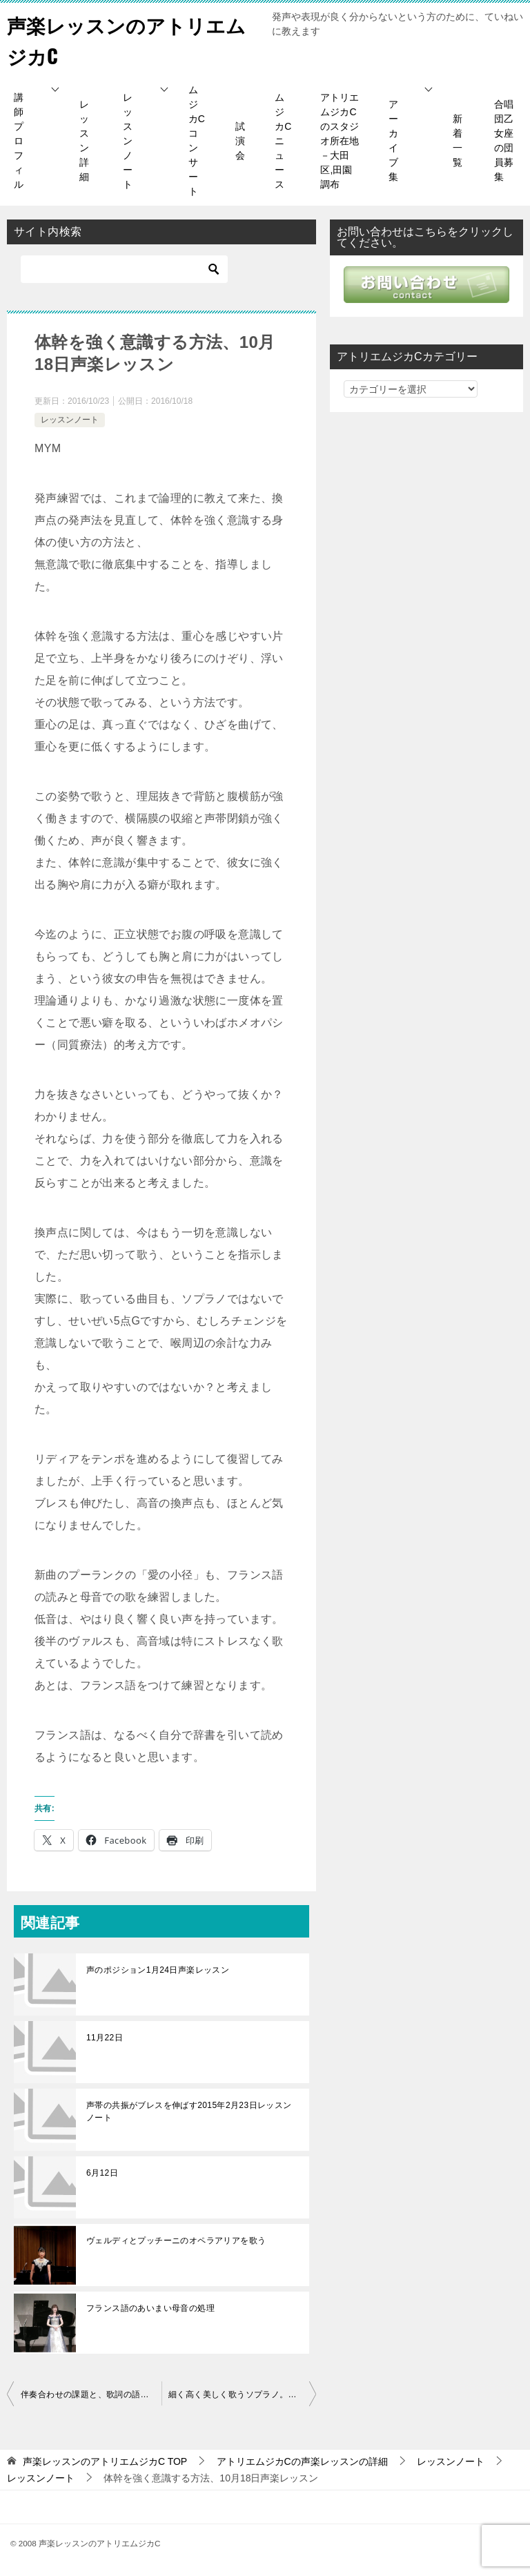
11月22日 (104, 2037)
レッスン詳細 (84, 140)
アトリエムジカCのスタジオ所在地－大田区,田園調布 (339, 141)
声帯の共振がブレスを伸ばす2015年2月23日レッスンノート (189, 2111)
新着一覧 (457, 140)
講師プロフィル (18, 141)
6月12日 (102, 2173)
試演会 (240, 141)
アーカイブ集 (393, 140)
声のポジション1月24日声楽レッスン (157, 1970)
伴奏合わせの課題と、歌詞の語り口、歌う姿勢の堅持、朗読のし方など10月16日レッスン (91, 2394)
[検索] (124, 269)
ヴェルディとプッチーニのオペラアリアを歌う (176, 2240)
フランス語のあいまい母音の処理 (150, 2308)
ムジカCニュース (283, 141)
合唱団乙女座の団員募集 (503, 140)
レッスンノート (127, 141)
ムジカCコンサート (196, 140)
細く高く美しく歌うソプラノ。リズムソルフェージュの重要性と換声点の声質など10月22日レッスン (242, 2394)
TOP (105, 2461)
